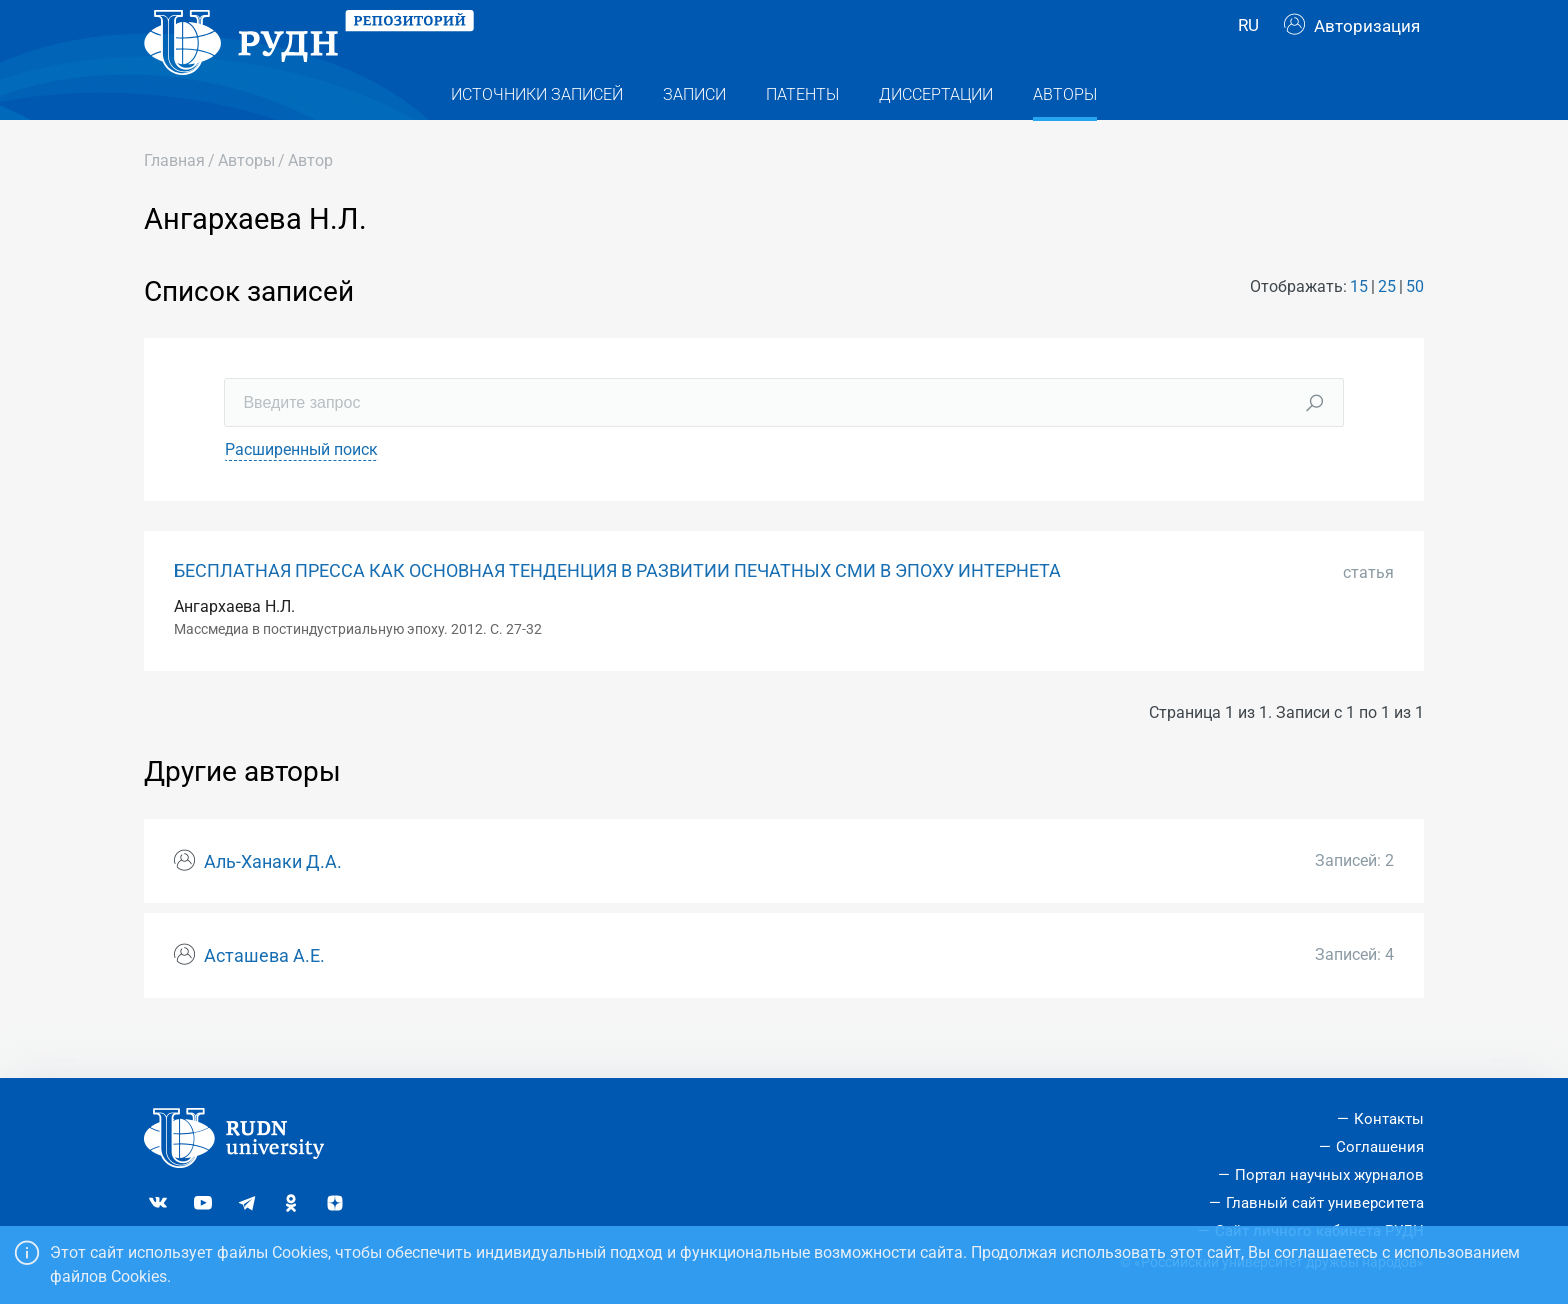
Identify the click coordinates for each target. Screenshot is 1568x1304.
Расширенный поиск (301, 489)
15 (1359, 326)
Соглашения (1380, 1147)
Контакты (1389, 1119)
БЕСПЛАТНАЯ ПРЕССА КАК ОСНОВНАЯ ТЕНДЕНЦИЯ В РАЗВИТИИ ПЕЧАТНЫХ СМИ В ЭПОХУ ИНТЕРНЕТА (617, 611)
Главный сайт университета (1325, 1203)
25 (1387, 326)
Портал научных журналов (1329, 1175)
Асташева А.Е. (264, 996)
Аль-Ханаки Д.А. (273, 902)
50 (1415, 326)
